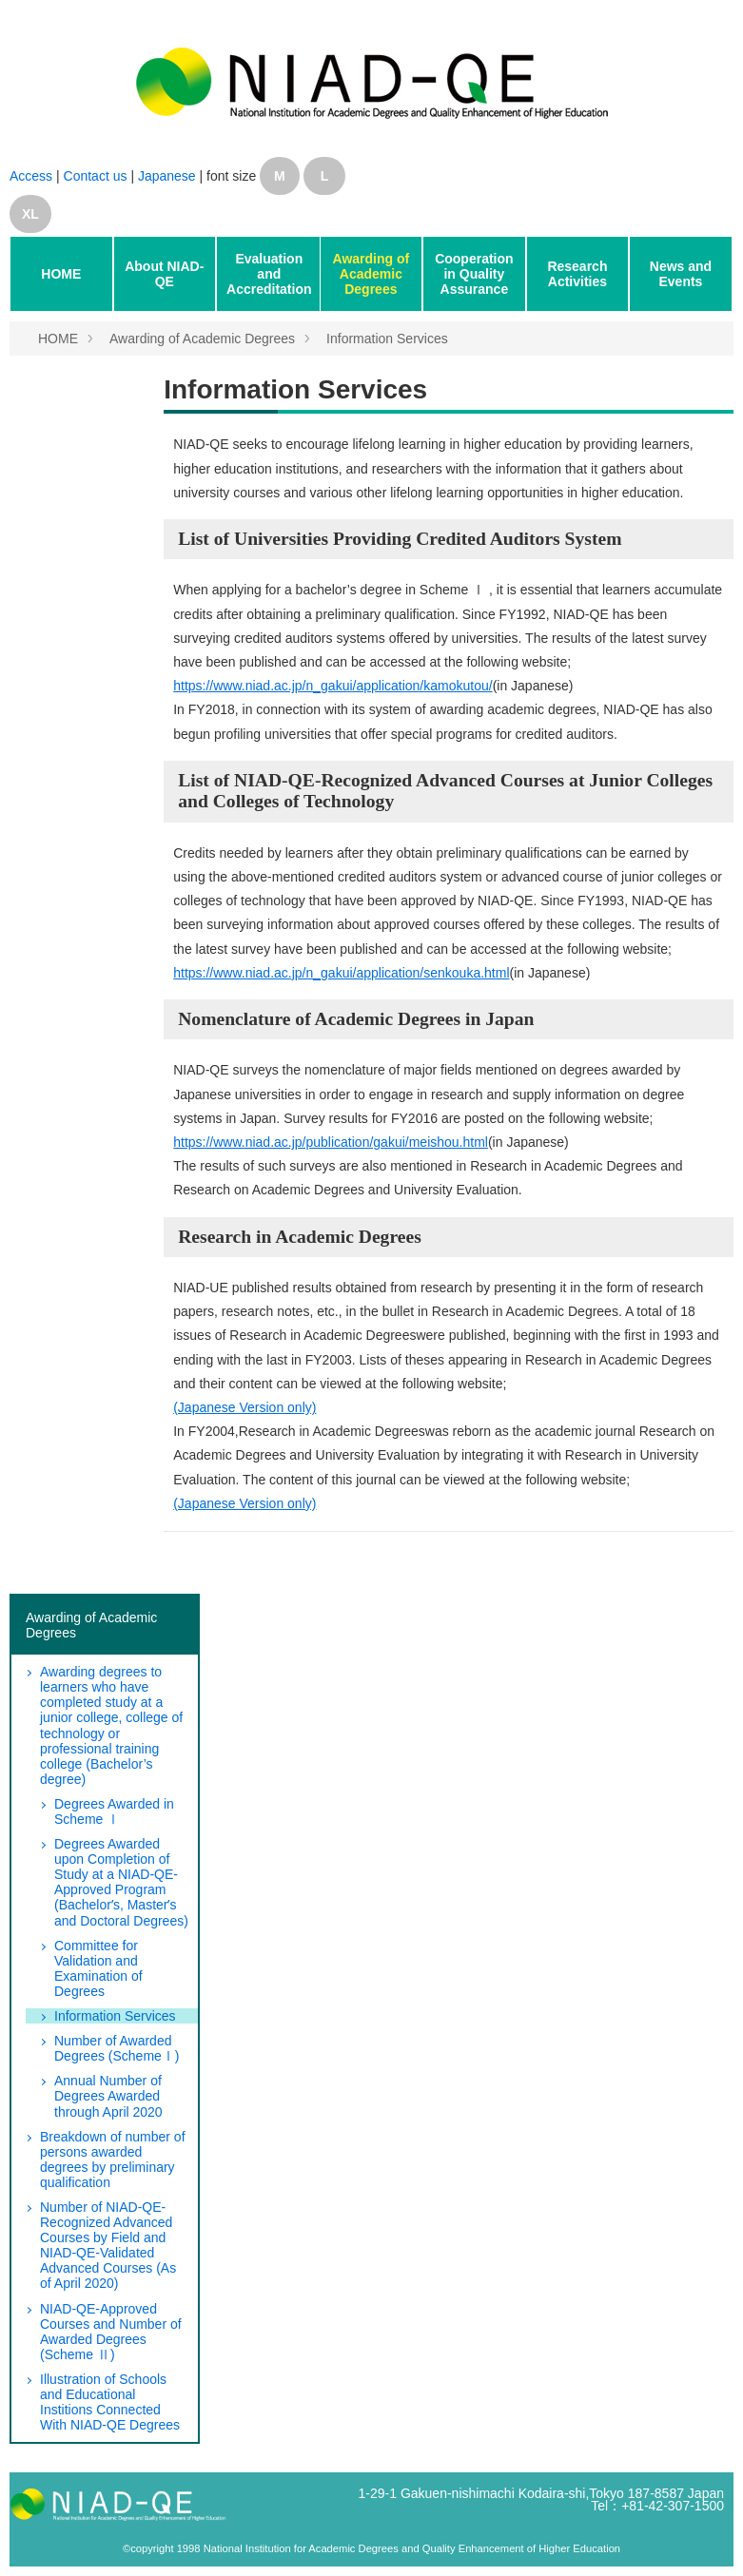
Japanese (167, 176)
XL (30, 214)
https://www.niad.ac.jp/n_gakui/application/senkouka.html (341, 972)
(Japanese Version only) (244, 1407)
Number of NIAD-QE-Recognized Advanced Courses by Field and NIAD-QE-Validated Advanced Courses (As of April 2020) (108, 2245)
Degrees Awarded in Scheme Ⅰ (114, 1811)
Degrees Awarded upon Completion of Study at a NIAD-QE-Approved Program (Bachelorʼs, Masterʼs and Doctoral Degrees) (121, 1881)
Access (31, 176)
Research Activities (577, 274)
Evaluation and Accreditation (268, 274)
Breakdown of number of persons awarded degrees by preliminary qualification (113, 2159)
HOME (61, 273)
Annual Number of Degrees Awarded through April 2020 (108, 2096)
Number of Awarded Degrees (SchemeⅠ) (117, 2048)
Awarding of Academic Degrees (371, 274)
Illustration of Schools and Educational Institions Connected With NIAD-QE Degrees (110, 2402)
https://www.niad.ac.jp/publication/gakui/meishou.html (330, 1142)
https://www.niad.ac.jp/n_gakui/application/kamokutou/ (332, 685)
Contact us (97, 176)
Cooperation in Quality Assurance (474, 274)
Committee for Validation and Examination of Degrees (98, 1968)
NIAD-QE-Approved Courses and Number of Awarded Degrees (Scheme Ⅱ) (111, 2331)
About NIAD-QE (164, 274)
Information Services (387, 338)
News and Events (681, 274)
